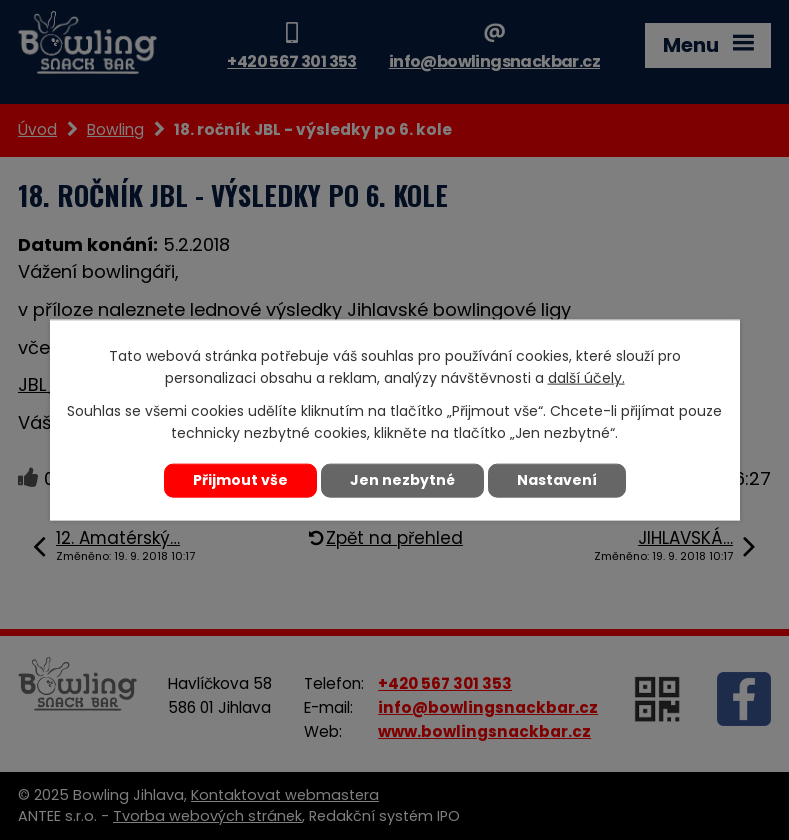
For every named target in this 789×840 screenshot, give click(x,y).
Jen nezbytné (402, 480)
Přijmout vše (240, 480)
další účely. (586, 378)
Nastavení (557, 480)
